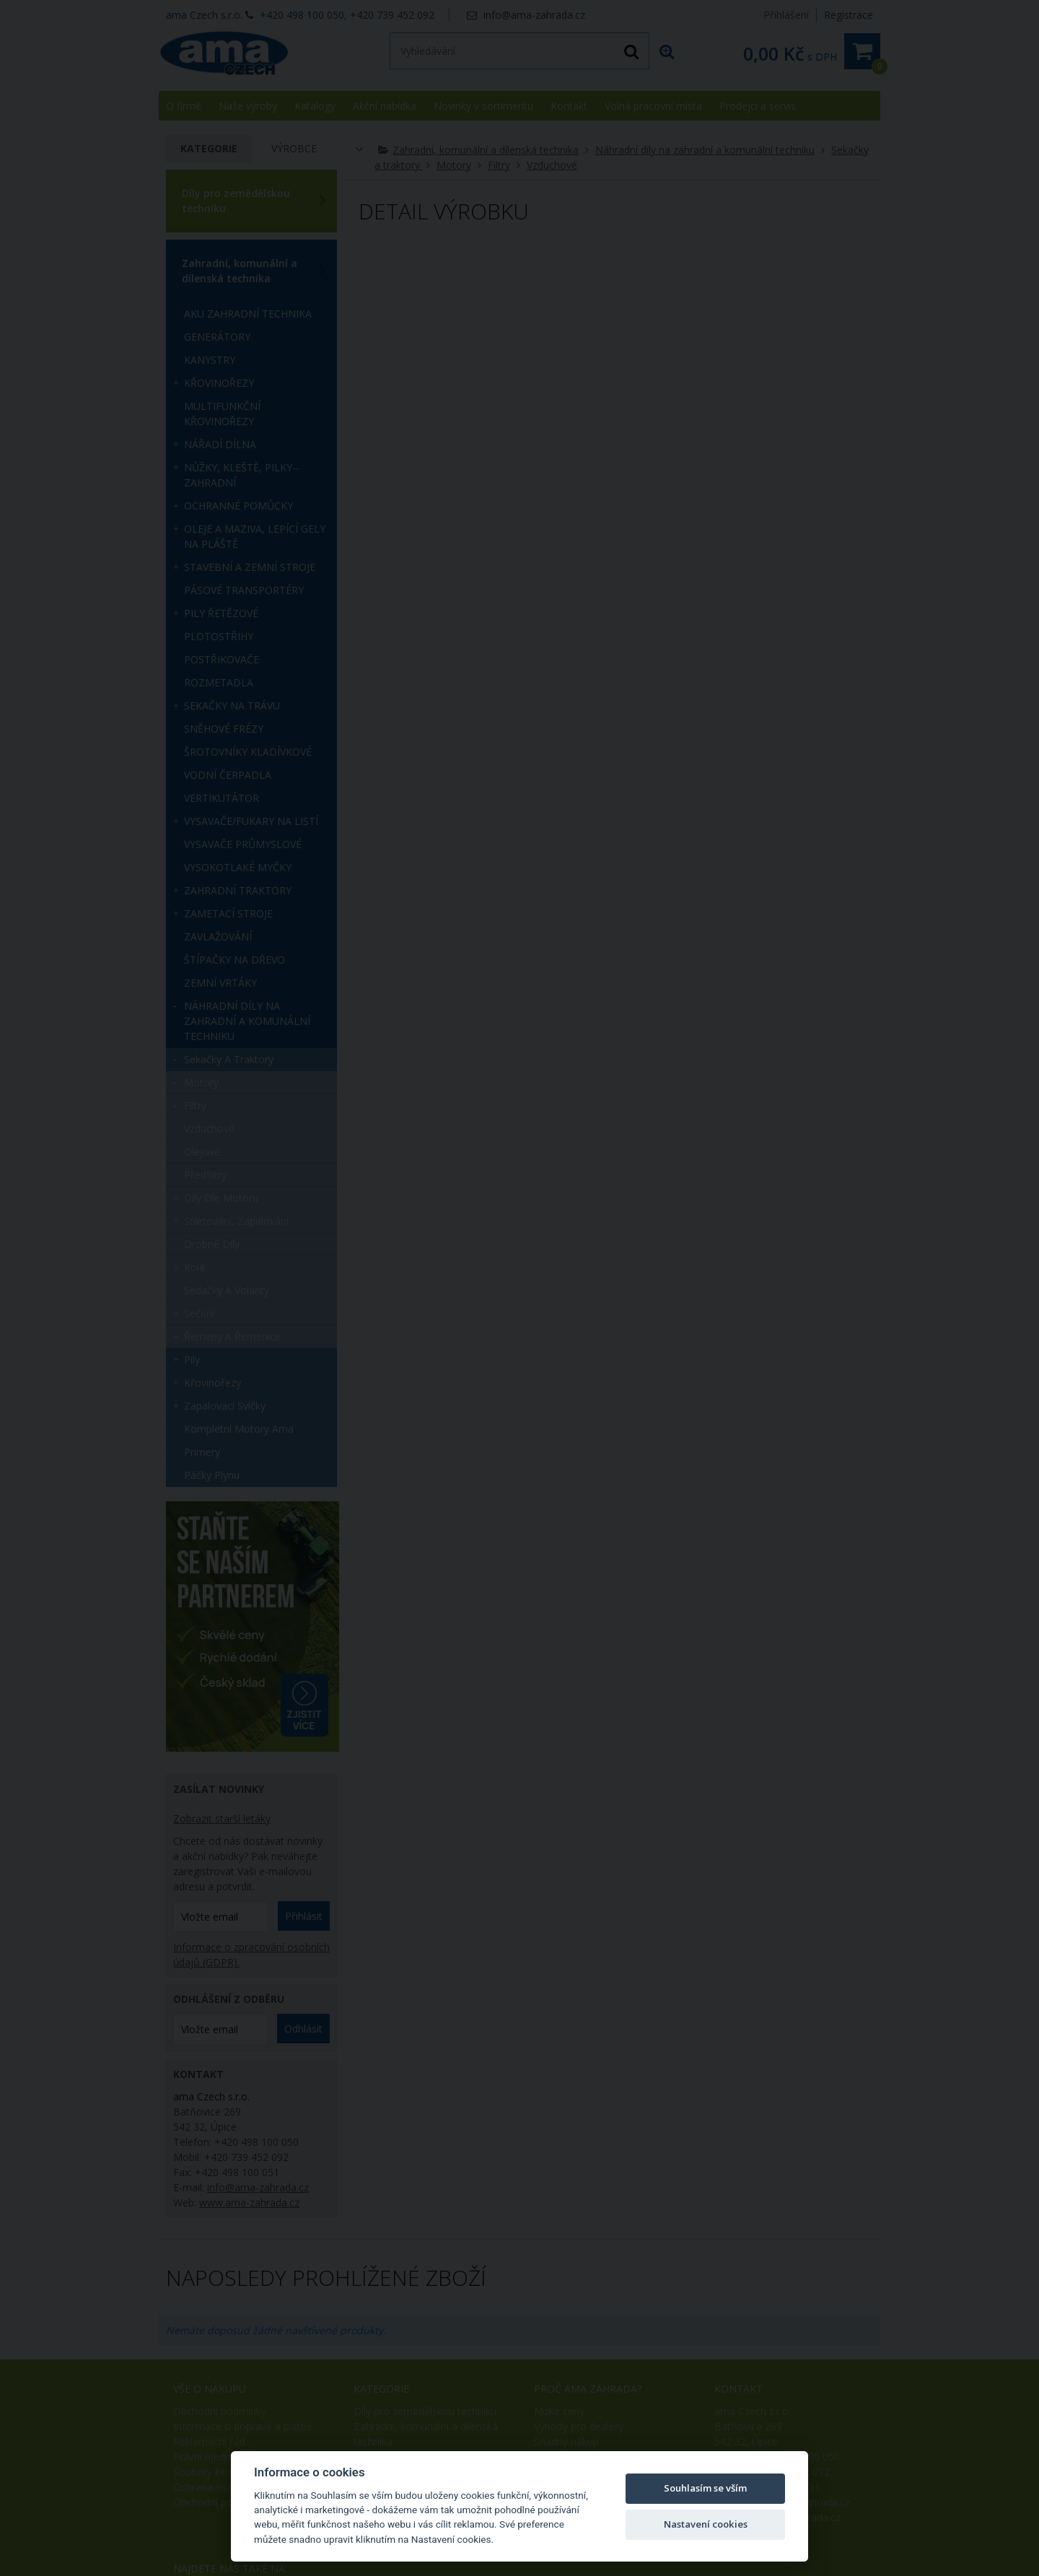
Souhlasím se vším (705, 2487)
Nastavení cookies (706, 2524)
